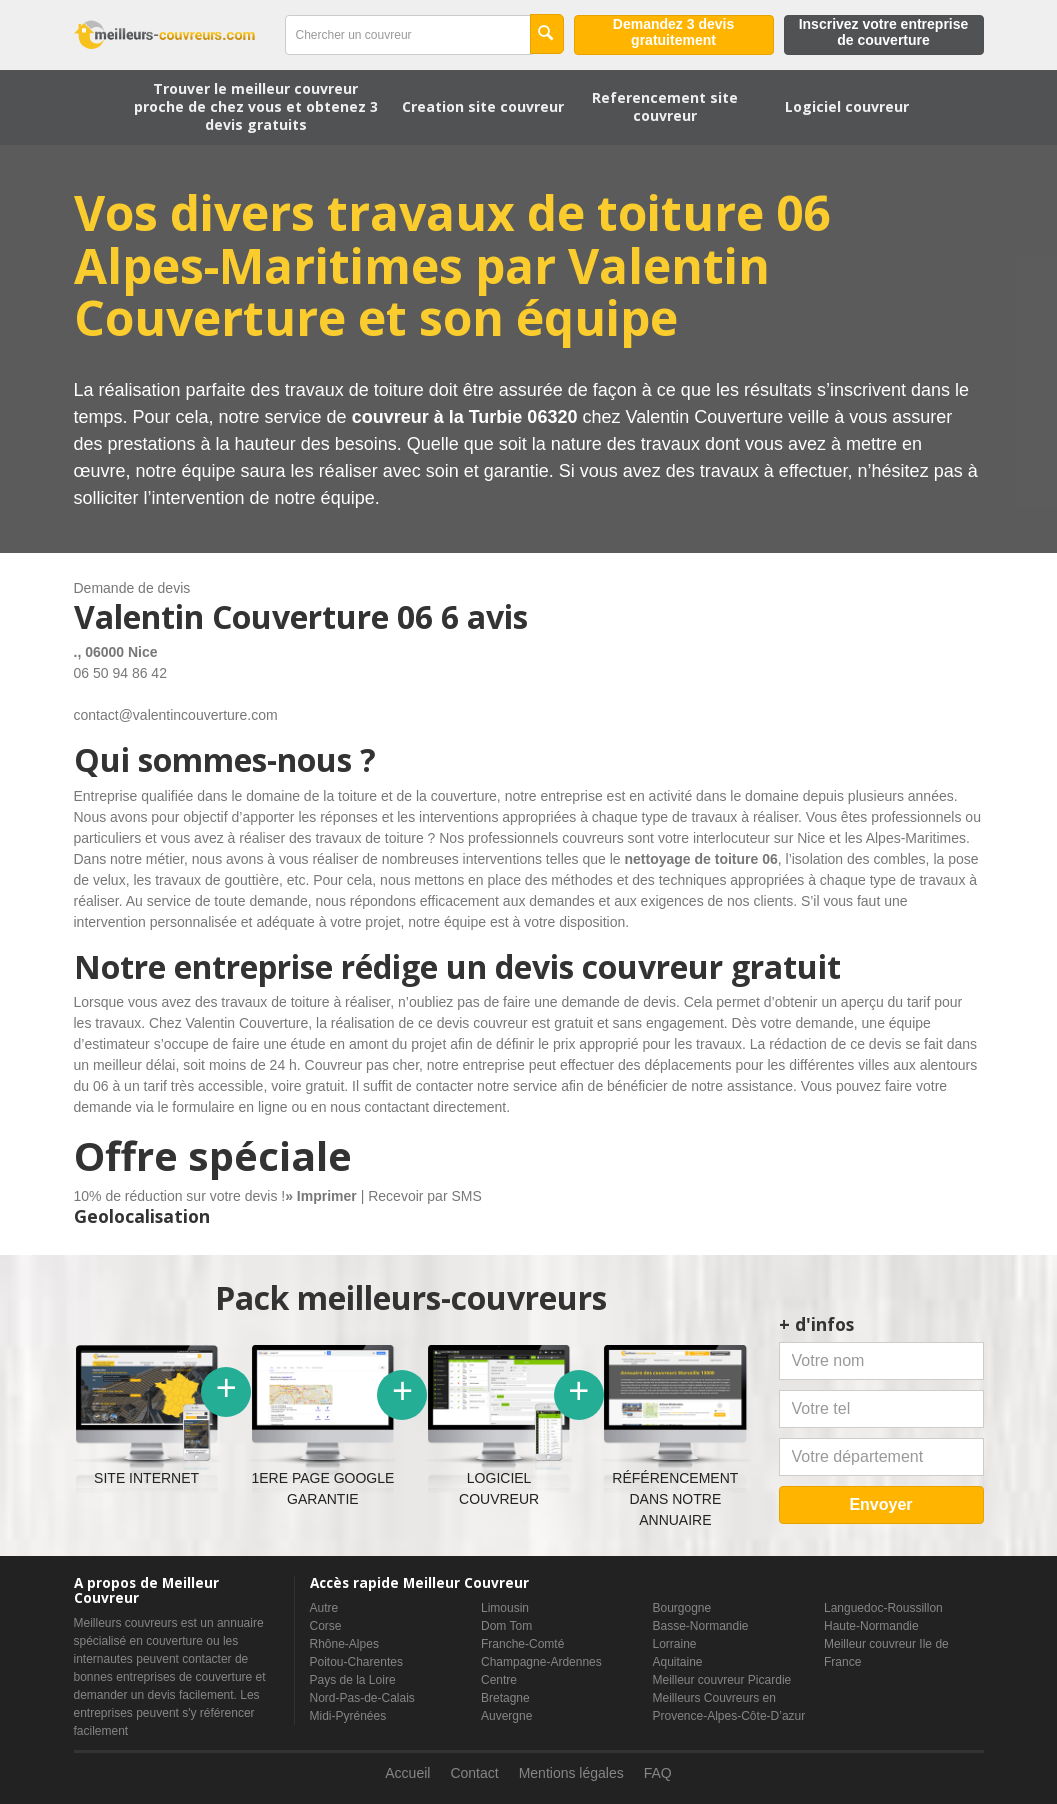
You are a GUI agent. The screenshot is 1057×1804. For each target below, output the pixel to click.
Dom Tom (506, 1626)
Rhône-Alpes (344, 1644)
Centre (499, 1680)
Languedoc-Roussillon (883, 1608)
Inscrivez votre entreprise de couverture (884, 32)
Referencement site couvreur (665, 106)
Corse (326, 1626)
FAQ (658, 1773)
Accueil (407, 1773)
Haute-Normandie (871, 1626)
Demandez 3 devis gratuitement (673, 32)
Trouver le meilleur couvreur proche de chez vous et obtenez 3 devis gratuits (256, 106)
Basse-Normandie (701, 1626)
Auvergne (506, 1716)
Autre (324, 1608)
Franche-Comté (522, 1644)
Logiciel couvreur (847, 106)
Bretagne (505, 1698)
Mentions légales (571, 1773)
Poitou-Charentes (356, 1662)
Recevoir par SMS (425, 1196)
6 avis (484, 616)
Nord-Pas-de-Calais (362, 1698)
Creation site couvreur (483, 106)
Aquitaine (678, 1662)
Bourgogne (682, 1608)
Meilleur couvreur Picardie (722, 1680)
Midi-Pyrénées (348, 1716)
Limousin (505, 1608)
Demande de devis (132, 588)
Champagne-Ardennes (541, 1662)
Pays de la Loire (353, 1680)
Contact (474, 1773)
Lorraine (675, 1644)
